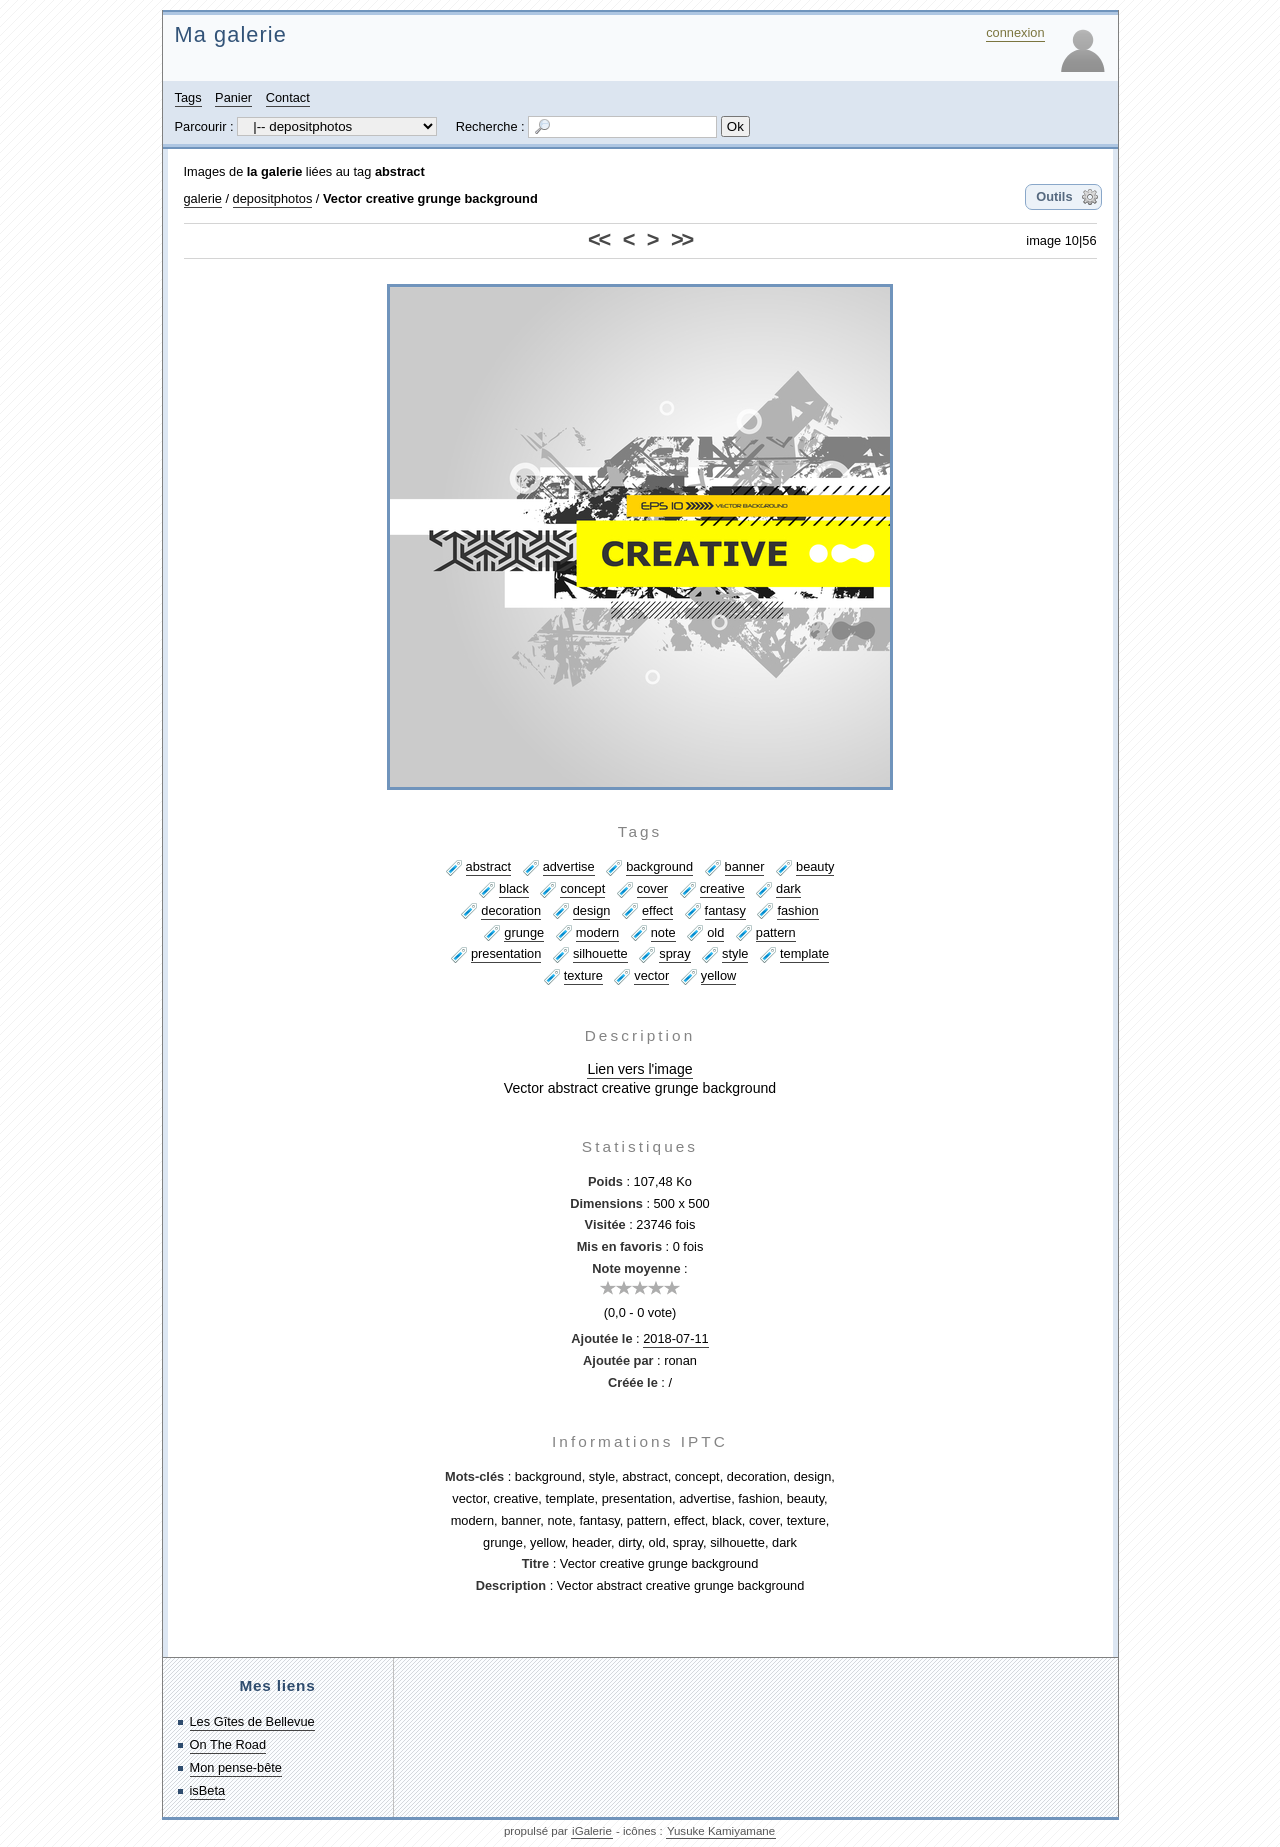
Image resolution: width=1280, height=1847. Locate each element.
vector (651, 975)
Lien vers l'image (639, 1069)
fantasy (725, 910)
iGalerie (592, 1831)
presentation (506, 953)
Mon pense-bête (236, 1767)
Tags (188, 97)
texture (583, 975)
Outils (1054, 196)
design (592, 910)
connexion (1015, 32)
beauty (815, 866)
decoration (511, 910)
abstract (400, 171)
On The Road (228, 1744)
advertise (569, 866)
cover (652, 888)
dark (788, 888)
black (514, 888)
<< (598, 239)
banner (745, 866)
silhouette (600, 953)
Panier (233, 97)
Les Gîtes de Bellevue (252, 1721)
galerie (203, 198)
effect (657, 910)
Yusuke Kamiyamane (721, 1831)
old (715, 932)
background (659, 866)
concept (582, 888)
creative (722, 888)
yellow (719, 975)
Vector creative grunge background (430, 198)
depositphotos (273, 198)
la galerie (275, 171)
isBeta (208, 1790)
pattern (776, 932)
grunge (524, 932)
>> (681, 239)
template (804, 953)
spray (674, 953)
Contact (288, 97)
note (663, 932)
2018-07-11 (675, 1338)
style (735, 953)
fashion (797, 910)
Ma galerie (231, 34)
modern (597, 932)
